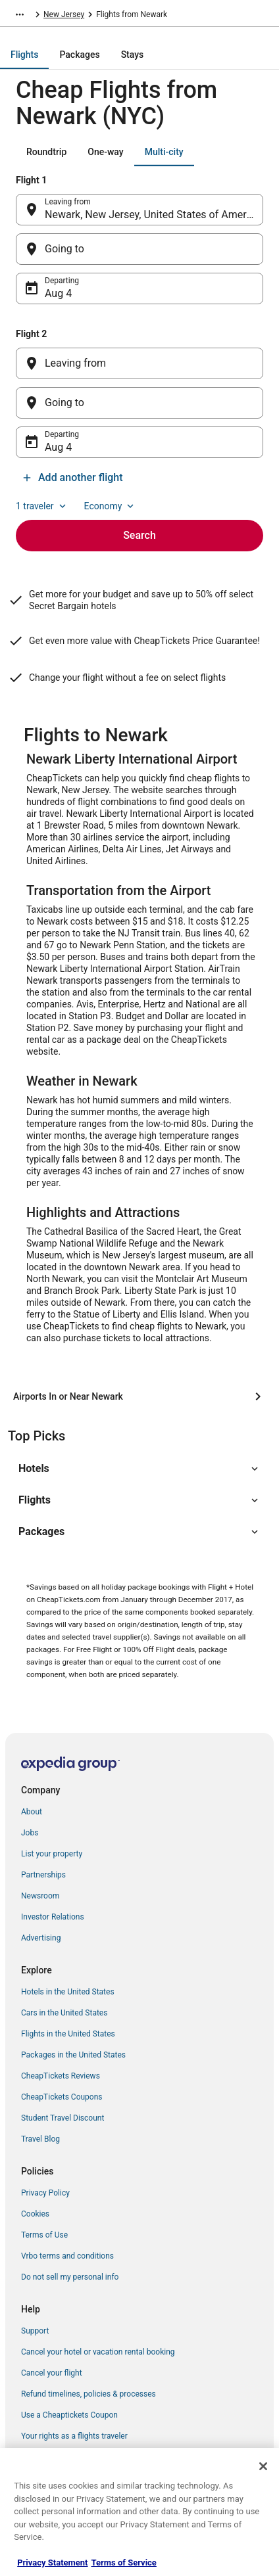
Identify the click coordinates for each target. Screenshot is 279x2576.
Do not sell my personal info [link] (69, 2277)
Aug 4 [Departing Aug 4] (58, 293)
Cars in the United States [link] (64, 2012)
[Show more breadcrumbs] (20, 14)
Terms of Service (124, 2562)
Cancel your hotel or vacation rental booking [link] (98, 2352)
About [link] (31, 1811)
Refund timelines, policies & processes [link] (88, 2394)
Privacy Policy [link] (45, 2192)
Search (139, 535)
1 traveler (42, 506)
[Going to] (139, 249)
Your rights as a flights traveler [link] (74, 2436)
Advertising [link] (41, 1938)
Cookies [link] (35, 2214)
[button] (139, 1468)
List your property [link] (51, 1853)
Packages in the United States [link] (73, 2054)
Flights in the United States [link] (68, 2033)
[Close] (263, 2466)
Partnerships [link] (43, 1874)
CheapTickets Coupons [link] (62, 2097)
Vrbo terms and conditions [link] (67, 2256)
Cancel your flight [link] (51, 2373)
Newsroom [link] (40, 1895)
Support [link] (35, 2330)
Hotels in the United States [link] (67, 1991)
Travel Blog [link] (40, 2139)
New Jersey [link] (63, 14)
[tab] (24, 54)
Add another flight (72, 477)
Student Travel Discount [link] (62, 2118)
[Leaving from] (139, 363)
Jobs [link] (29, 1832)
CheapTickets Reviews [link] (60, 2076)
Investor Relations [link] (52, 1916)
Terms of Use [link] (44, 2235)
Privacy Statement (52, 2562)
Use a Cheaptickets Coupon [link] (69, 2415)
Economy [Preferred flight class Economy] (110, 506)
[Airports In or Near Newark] (139, 1396)
